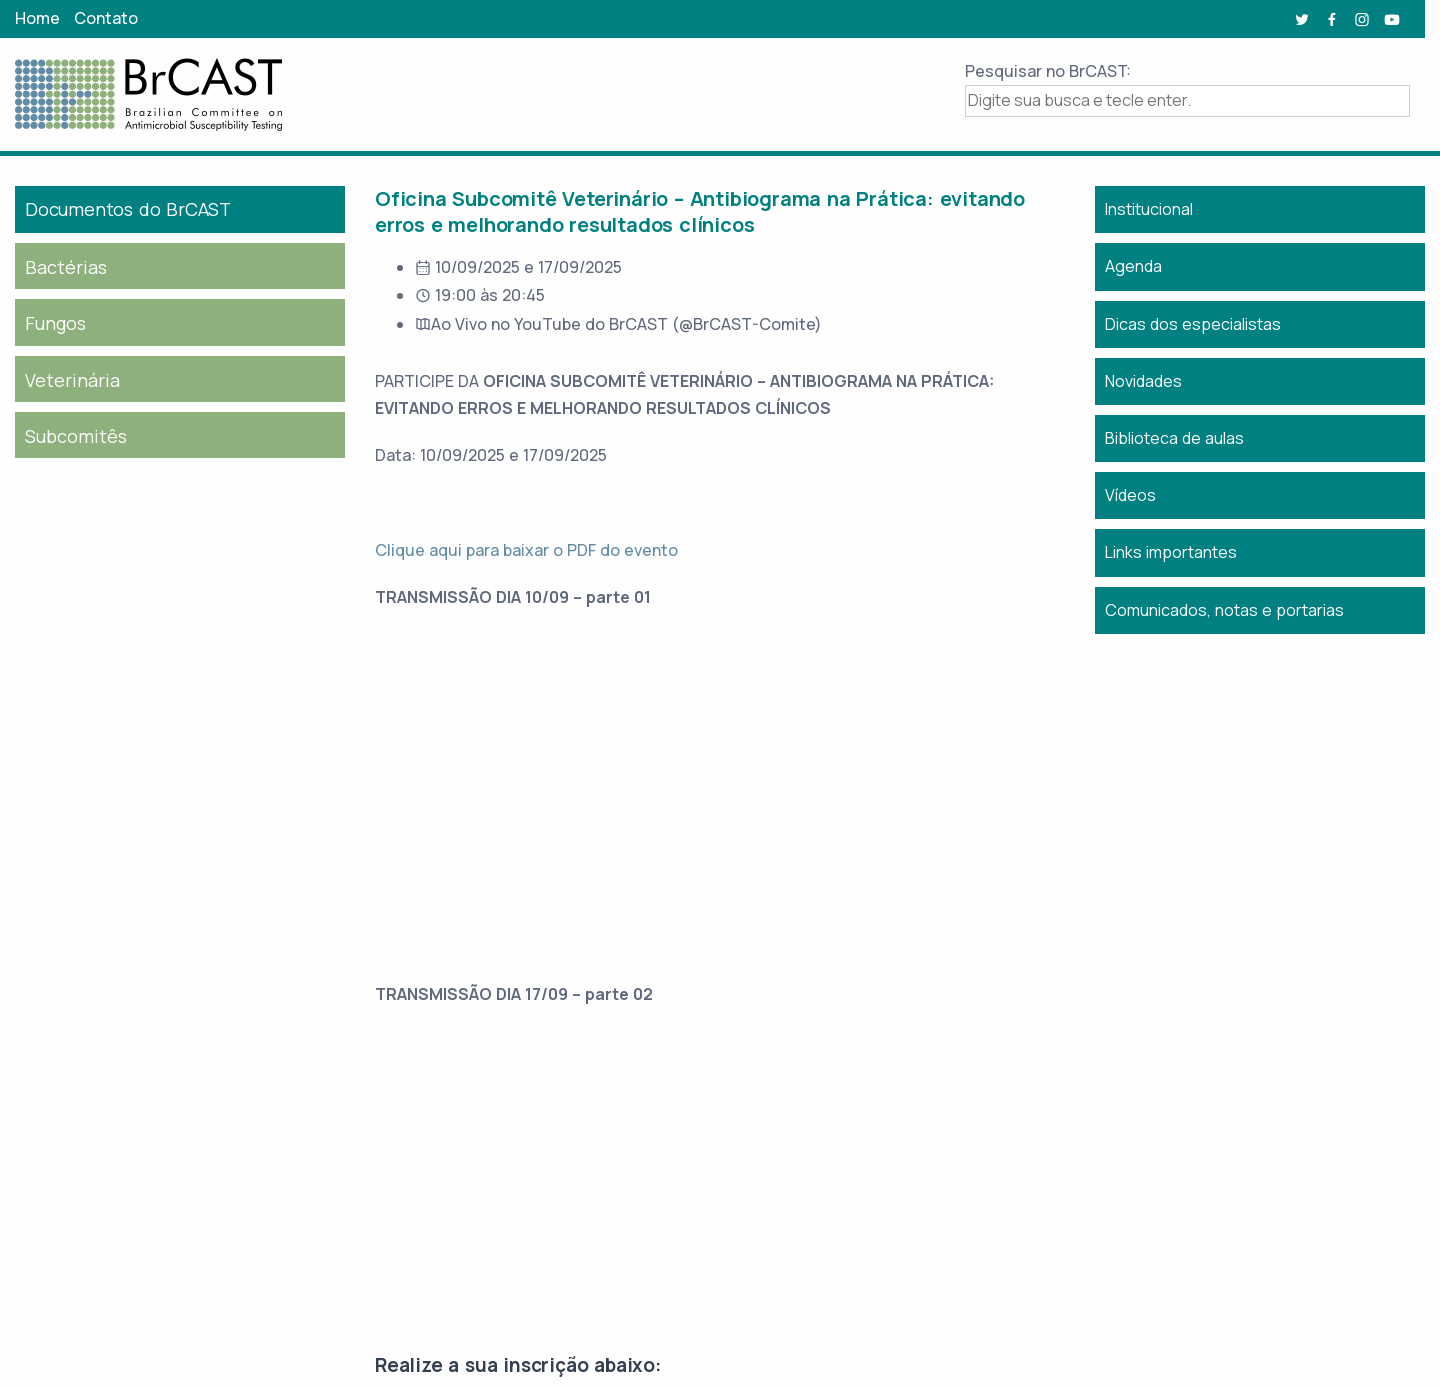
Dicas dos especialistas (1193, 324)
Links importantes (1171, 552)
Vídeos (1130, 495)
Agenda (1133, 266)
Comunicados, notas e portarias (1224, 610)
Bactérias (66, 267)
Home (37, 18)
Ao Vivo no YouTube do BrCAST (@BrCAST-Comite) (626, 324)
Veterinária (72, 380)
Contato (106, 18)
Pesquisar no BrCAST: (1048, 71)
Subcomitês (76, 436)
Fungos (55, 323)
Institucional (1149, 209)
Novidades (1143, 381)
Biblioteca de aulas (1174, 438)
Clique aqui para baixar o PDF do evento (526, 550)
